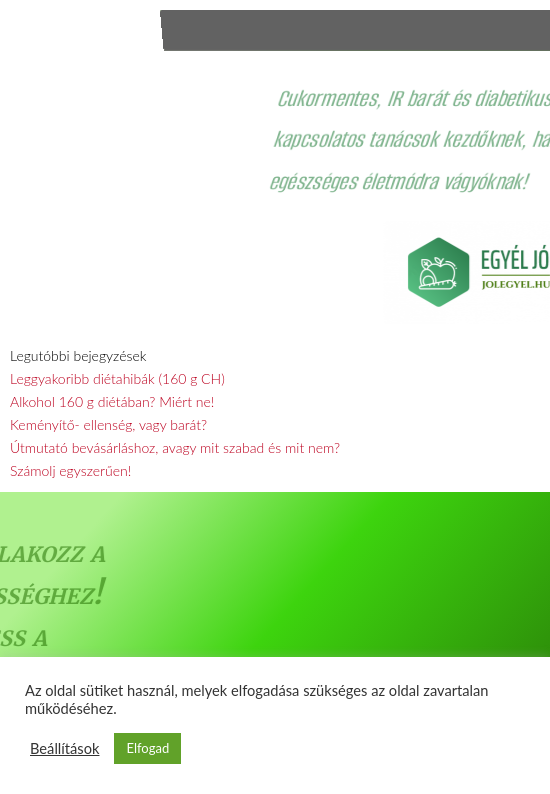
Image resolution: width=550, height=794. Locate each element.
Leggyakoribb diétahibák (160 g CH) (117, 378)
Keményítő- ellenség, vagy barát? (108, 424)
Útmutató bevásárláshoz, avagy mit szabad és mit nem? (175, 447)
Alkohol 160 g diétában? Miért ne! (112, 401)
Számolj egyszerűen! (70, 470)
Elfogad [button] (147, 748)
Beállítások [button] (64, 748)
